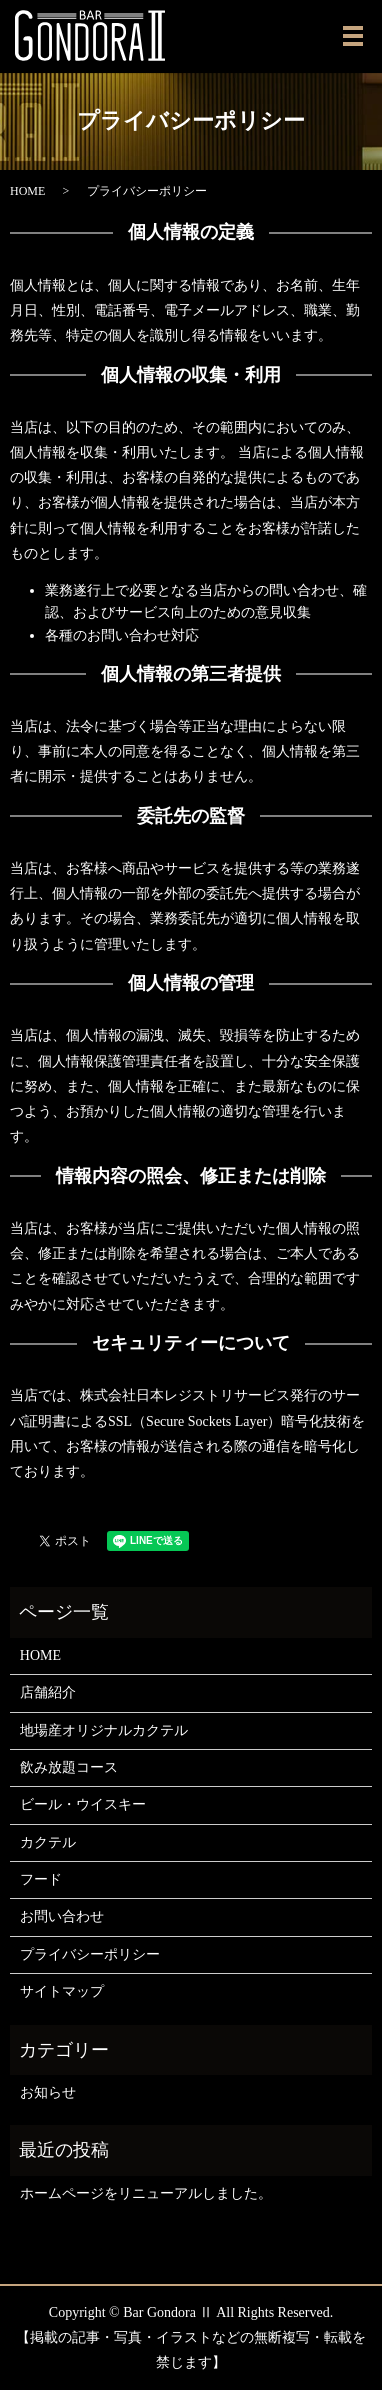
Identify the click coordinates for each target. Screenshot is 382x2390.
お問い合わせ (62, 1916)
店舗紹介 (48, 1692)
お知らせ (48, 2092)
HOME (27, 191)
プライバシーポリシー (90, 1954)
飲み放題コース (69, 1767)
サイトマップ (62, 1991)
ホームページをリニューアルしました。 (146, 2193)
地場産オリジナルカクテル (104, 1730)
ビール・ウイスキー (83, 1804)
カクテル (48, 1842)
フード (41, 1879)
